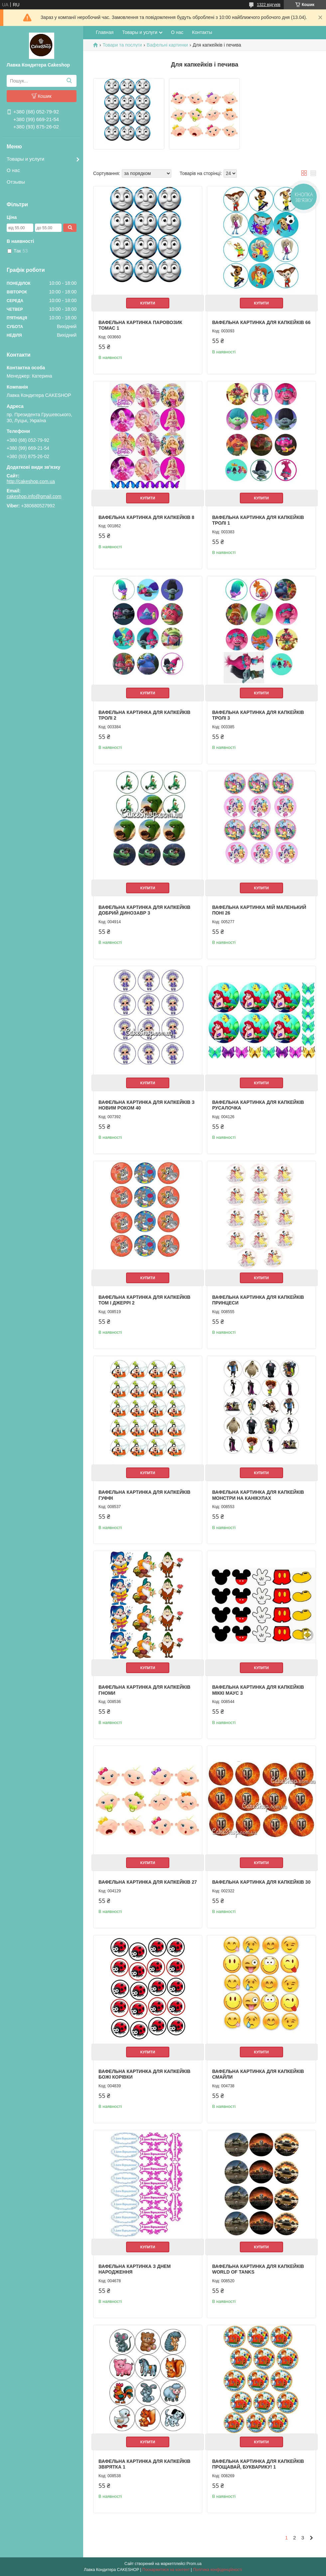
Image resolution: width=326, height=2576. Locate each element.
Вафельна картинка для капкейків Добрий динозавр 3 (144, 910)
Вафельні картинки (167, 45)
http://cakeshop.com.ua (31, 481)
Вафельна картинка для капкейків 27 (147, 1882)
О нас (13, 170)
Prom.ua (194, 2563)
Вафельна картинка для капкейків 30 (261, 1882)
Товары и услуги (25, 159)
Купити (147, 303)
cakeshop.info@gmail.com (34, 496)
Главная (104, 32)
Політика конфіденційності (217, 2569)
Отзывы (16, 182)
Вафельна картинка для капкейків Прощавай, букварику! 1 (258, 2464)
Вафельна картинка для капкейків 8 (146, 517)
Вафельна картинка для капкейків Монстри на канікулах (258, 1495)
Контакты (202, 32)
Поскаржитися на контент (166, 2569)
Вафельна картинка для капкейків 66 (261, 322)
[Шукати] (69, 81)
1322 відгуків (268, 4)
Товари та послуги (122, 45)
